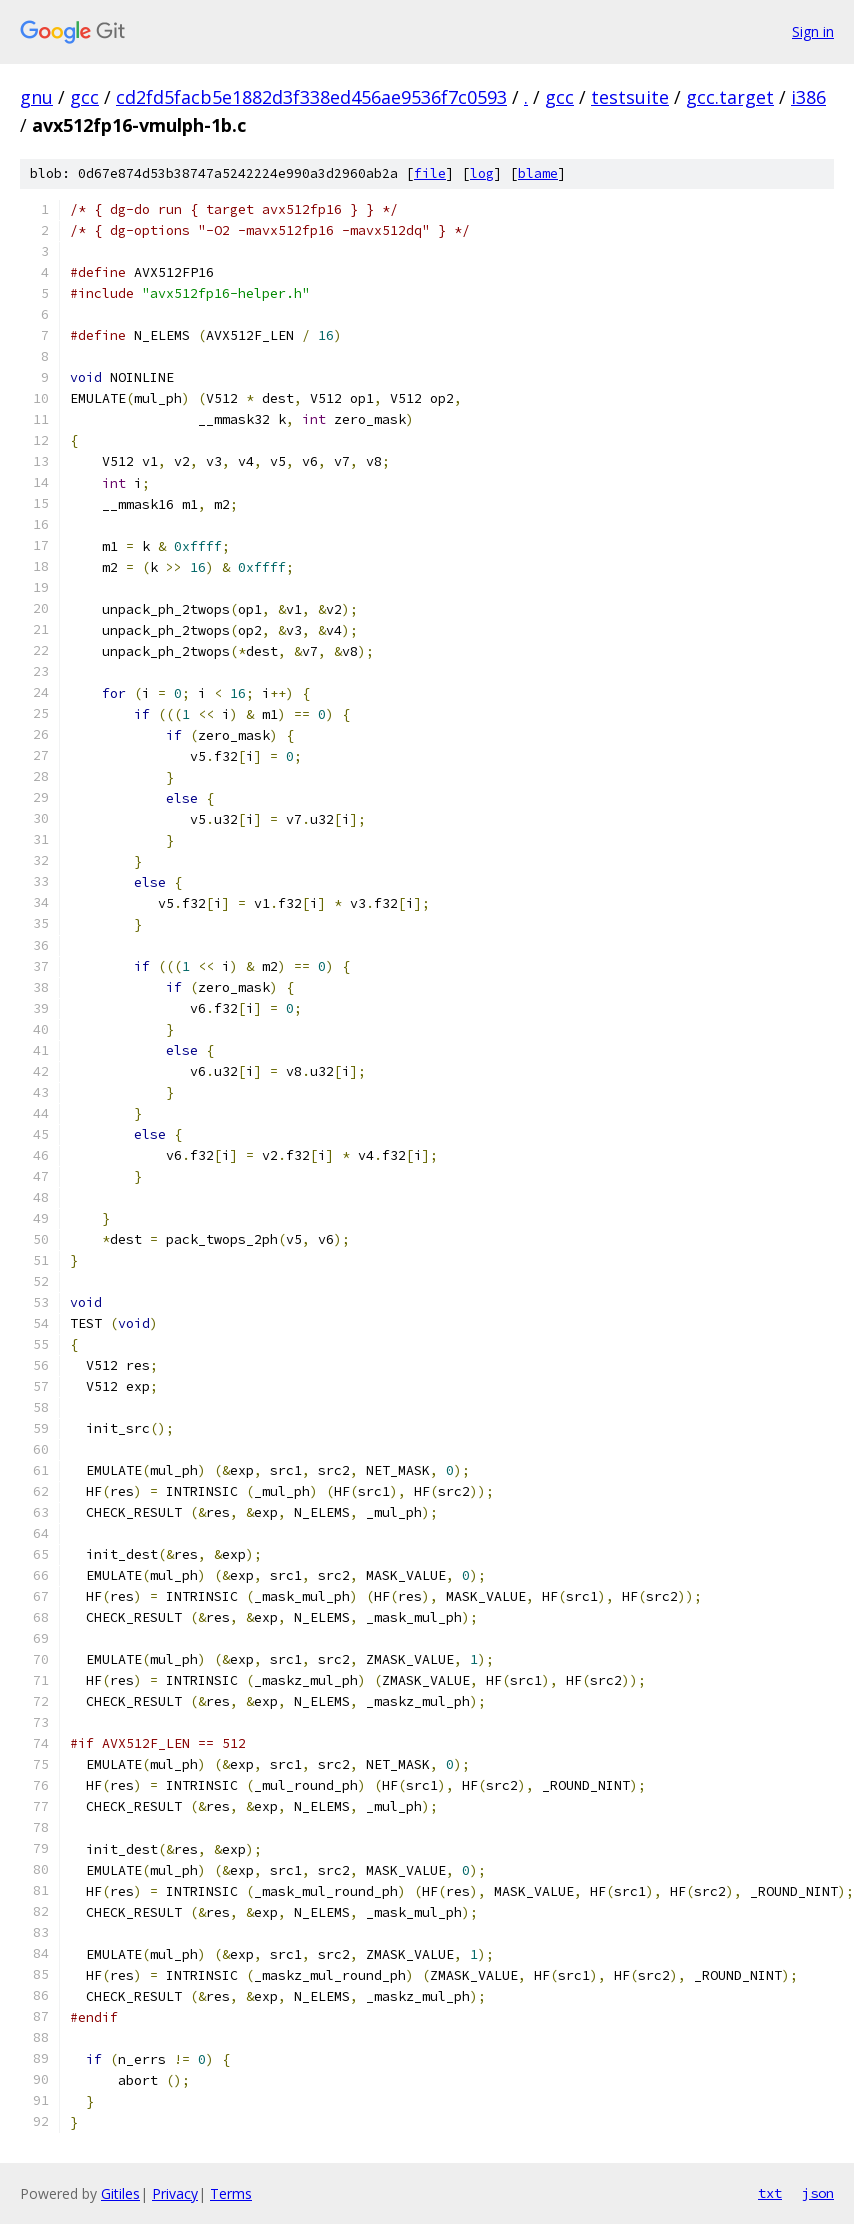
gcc (84, 97)
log (482, 173)
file (430, 173)
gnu (36, 97)
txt (770, 2193)
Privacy (175, 2193)
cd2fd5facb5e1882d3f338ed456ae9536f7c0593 (311, 97)
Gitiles (120, 2193)
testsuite (630, 97)
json (818, 2193)
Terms (231, 2193)
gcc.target (730, 97)
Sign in (813, 31)
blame (538, 173)
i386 (808, 97)
